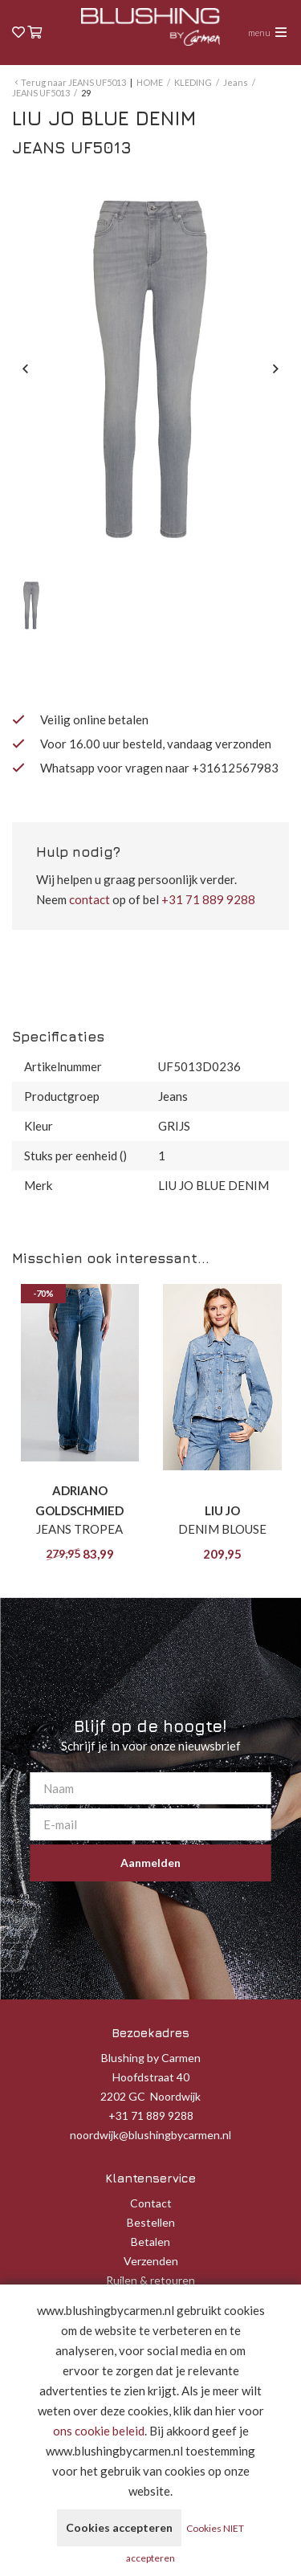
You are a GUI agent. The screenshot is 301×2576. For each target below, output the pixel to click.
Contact (151, 2203)
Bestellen (151, 2222)
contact (89, 899)
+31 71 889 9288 (208, 899)
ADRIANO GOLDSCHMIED (79, 1500)
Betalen (150, 2241)
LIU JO (222, 1510)
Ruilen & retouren (150, 2280)
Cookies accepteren (119, 2527)
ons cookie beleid (98, 2430)
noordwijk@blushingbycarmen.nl (150, 2135)
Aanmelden (150, 1862)
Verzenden (151, 2261)
